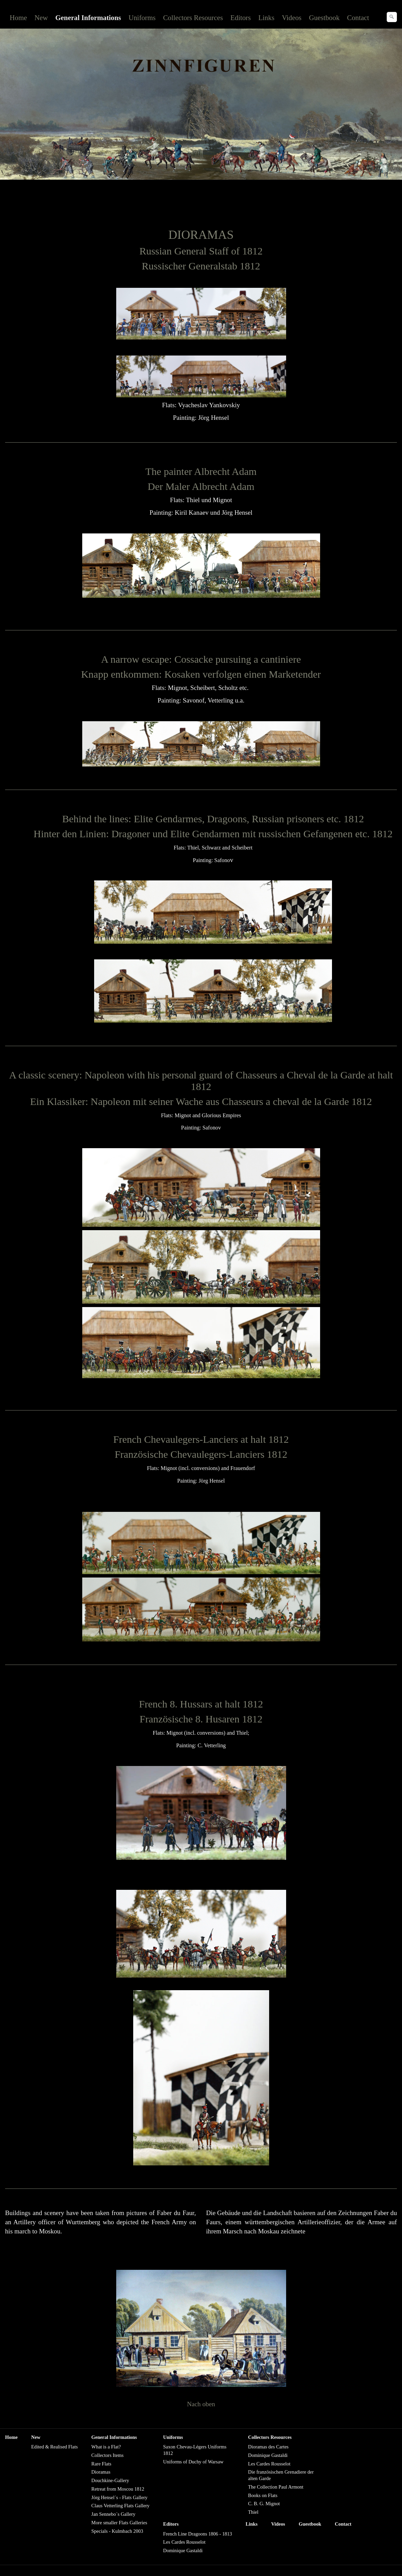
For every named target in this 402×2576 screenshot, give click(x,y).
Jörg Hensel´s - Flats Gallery (119, 2497)
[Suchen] (392, 17)
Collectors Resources (193, 17)
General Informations (88, 17)
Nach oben (201, 2404)
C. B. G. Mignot (264, 2503)
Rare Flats (101, 2463)
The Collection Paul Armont (275, 2487)
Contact (358, 17)
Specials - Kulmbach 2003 (117, 2531)
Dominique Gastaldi (267, 2455)
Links (266, 17)
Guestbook (324, 17)
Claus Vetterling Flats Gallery (120, 2505)
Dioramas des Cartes (268, 2446)
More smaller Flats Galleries (119, 2522)
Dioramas (100, 2472)
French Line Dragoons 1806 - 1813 (197, 2534)
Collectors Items (107, 2455)
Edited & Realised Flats (54, 2446)
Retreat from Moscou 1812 (117, 2489)
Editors (240, 17)
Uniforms (142, 17)
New (41, 17)
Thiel (253, 2512)
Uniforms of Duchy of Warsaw (193, 2461)
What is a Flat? (106, 2446)
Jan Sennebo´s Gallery (113, 2514)
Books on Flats (262, 2495)
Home (18, 17)
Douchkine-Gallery (110, 2480)
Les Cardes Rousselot (269, 2463)
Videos (292, 17)
